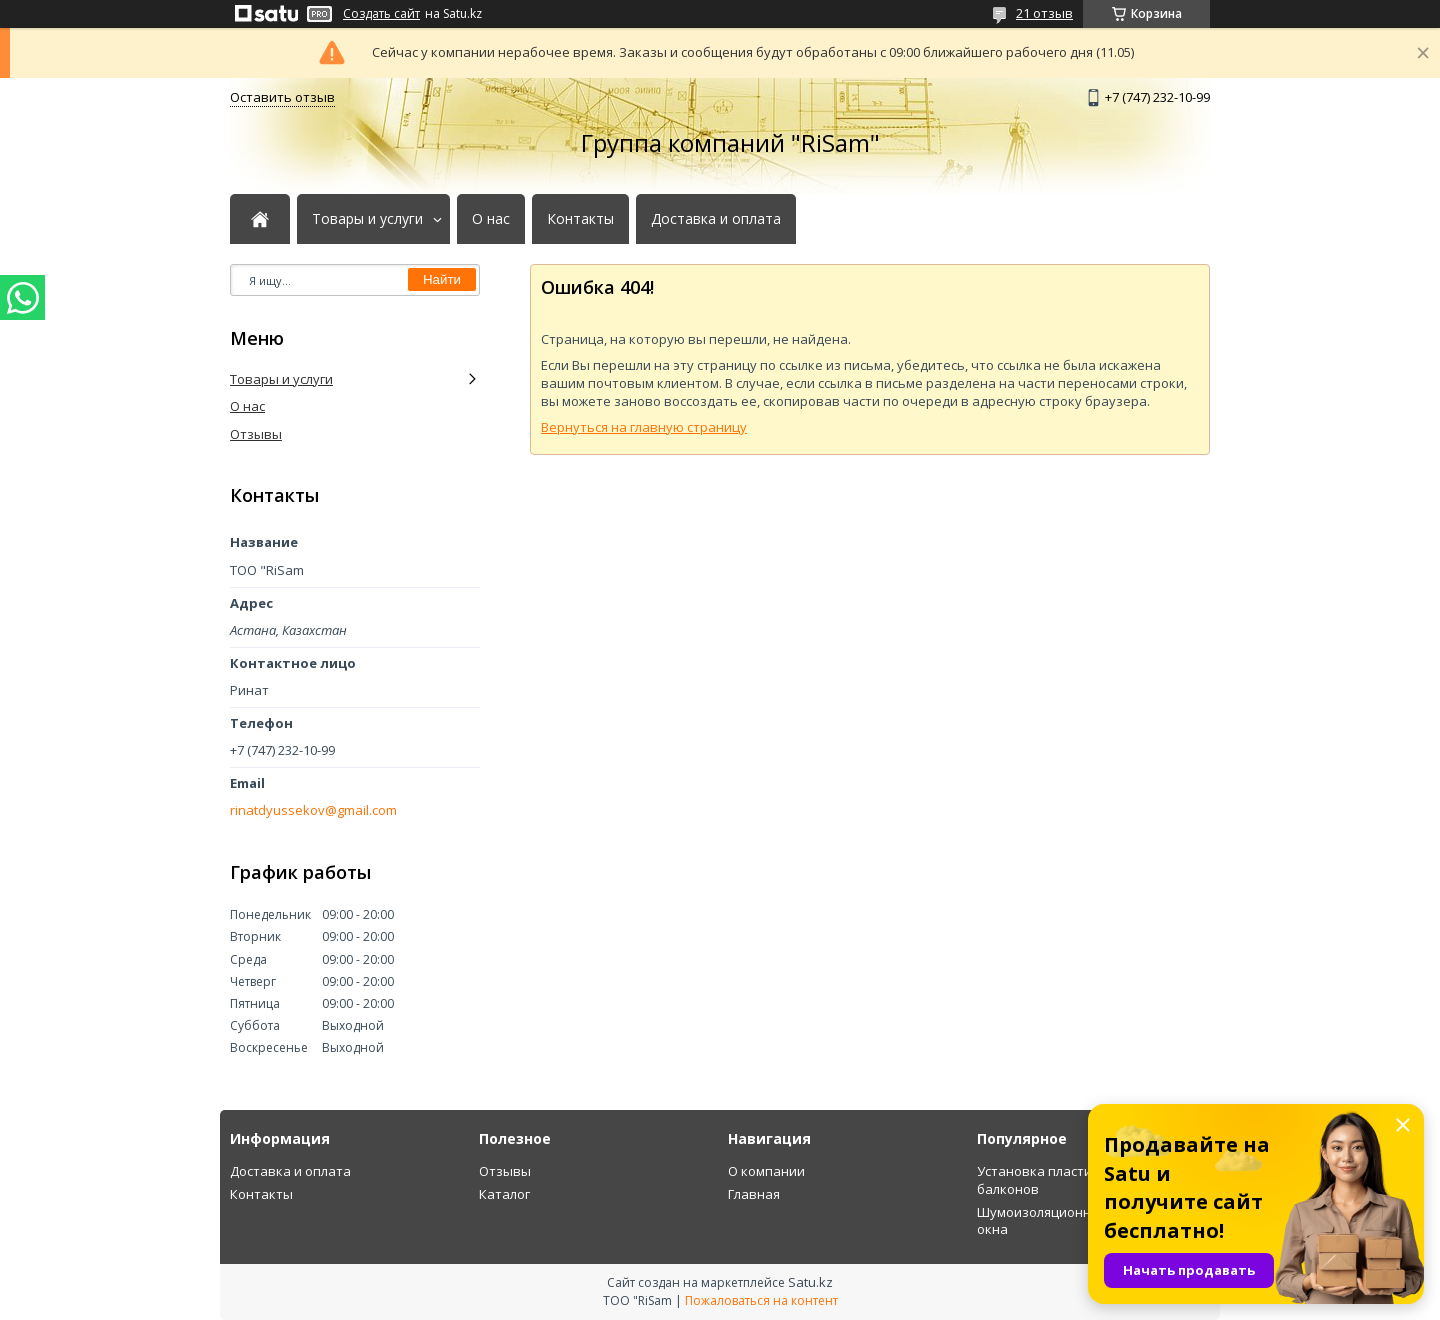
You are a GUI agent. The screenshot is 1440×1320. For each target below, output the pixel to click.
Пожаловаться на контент (761, 1300)
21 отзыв (1044, 13)
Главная (754, 1194)
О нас (491, 219)
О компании (766, 1171)
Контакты (580, 219)
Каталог (504, 1194)
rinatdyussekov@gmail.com (313, 810)
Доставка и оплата (716, 219)
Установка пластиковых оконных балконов (1084, 1180)
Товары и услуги (367, 219)
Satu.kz (810, 1282)
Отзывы (256, 434)
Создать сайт (381, 14)
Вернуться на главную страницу (644, 427)
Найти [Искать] (442, 279)
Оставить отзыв (282, 97)
